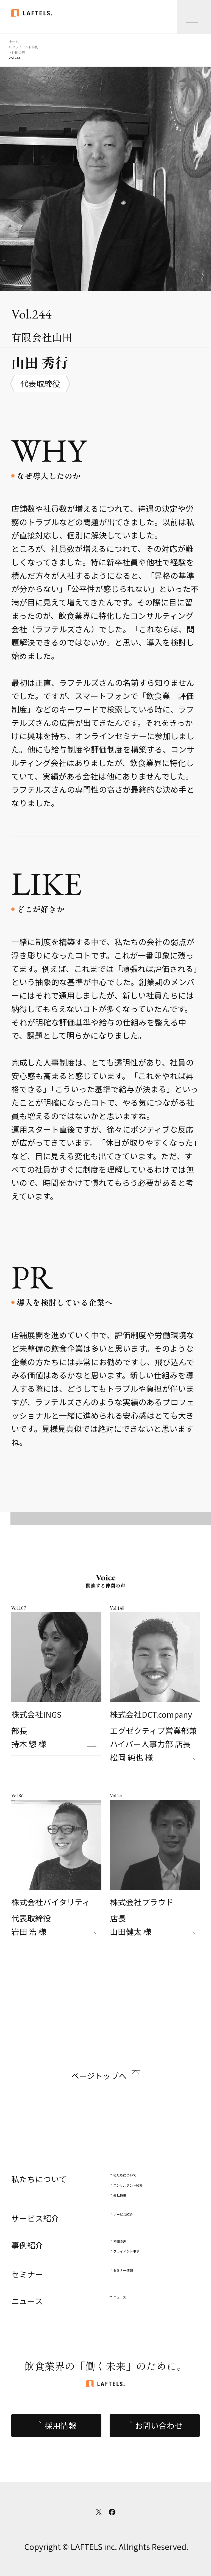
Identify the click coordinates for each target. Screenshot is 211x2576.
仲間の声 (119, 2241)
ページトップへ (99, 2075)
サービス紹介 (123, 2214)
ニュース (119, 2297)
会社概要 (119, 2195)
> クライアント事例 (23, 46)
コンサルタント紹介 (128, 2185)
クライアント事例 (126, 2251)
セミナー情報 (123, 2270)
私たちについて (124, 2175)
